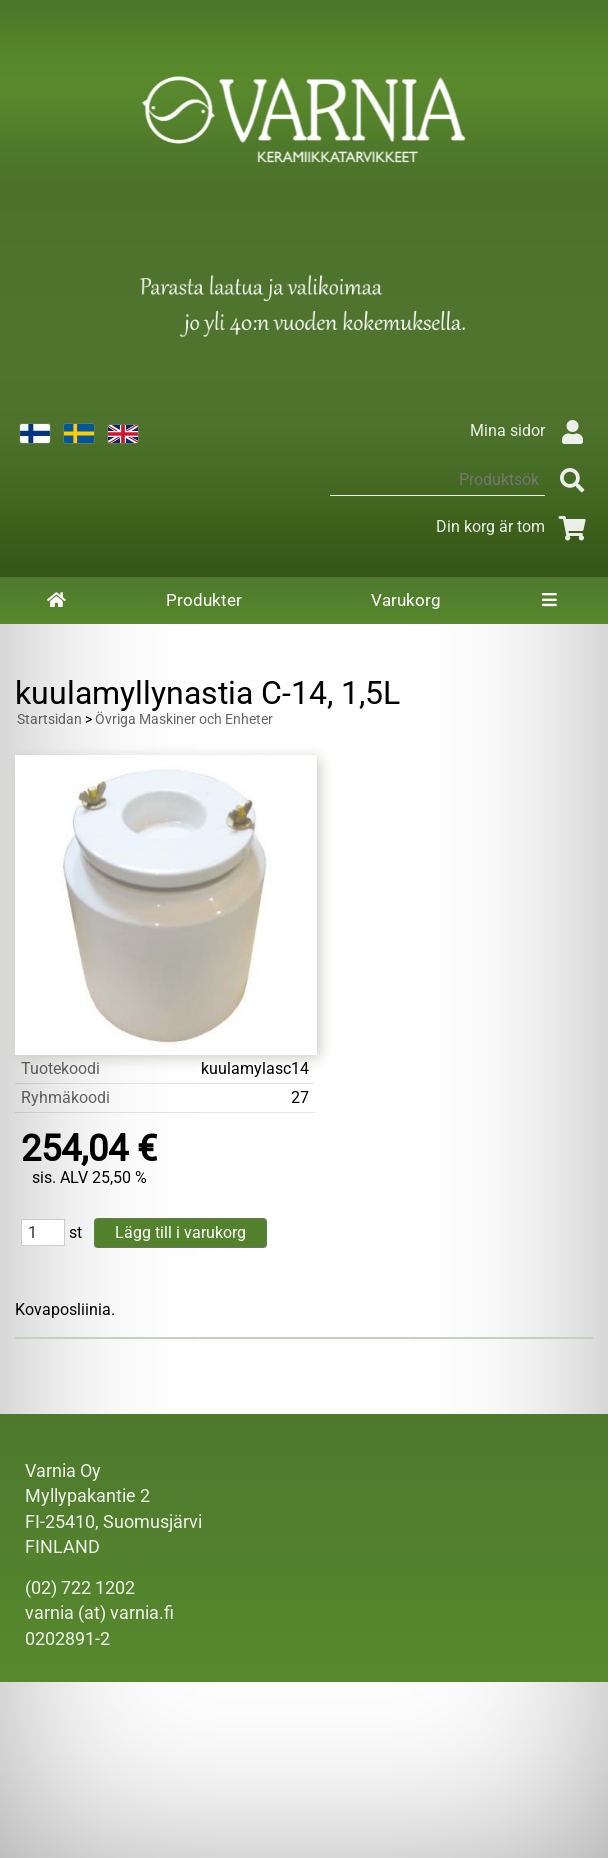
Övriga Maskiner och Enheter (184, 719)
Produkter (204, 600)
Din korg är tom (514, 526)
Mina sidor (531, 430)
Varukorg (406, 600)
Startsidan (49, 719)
